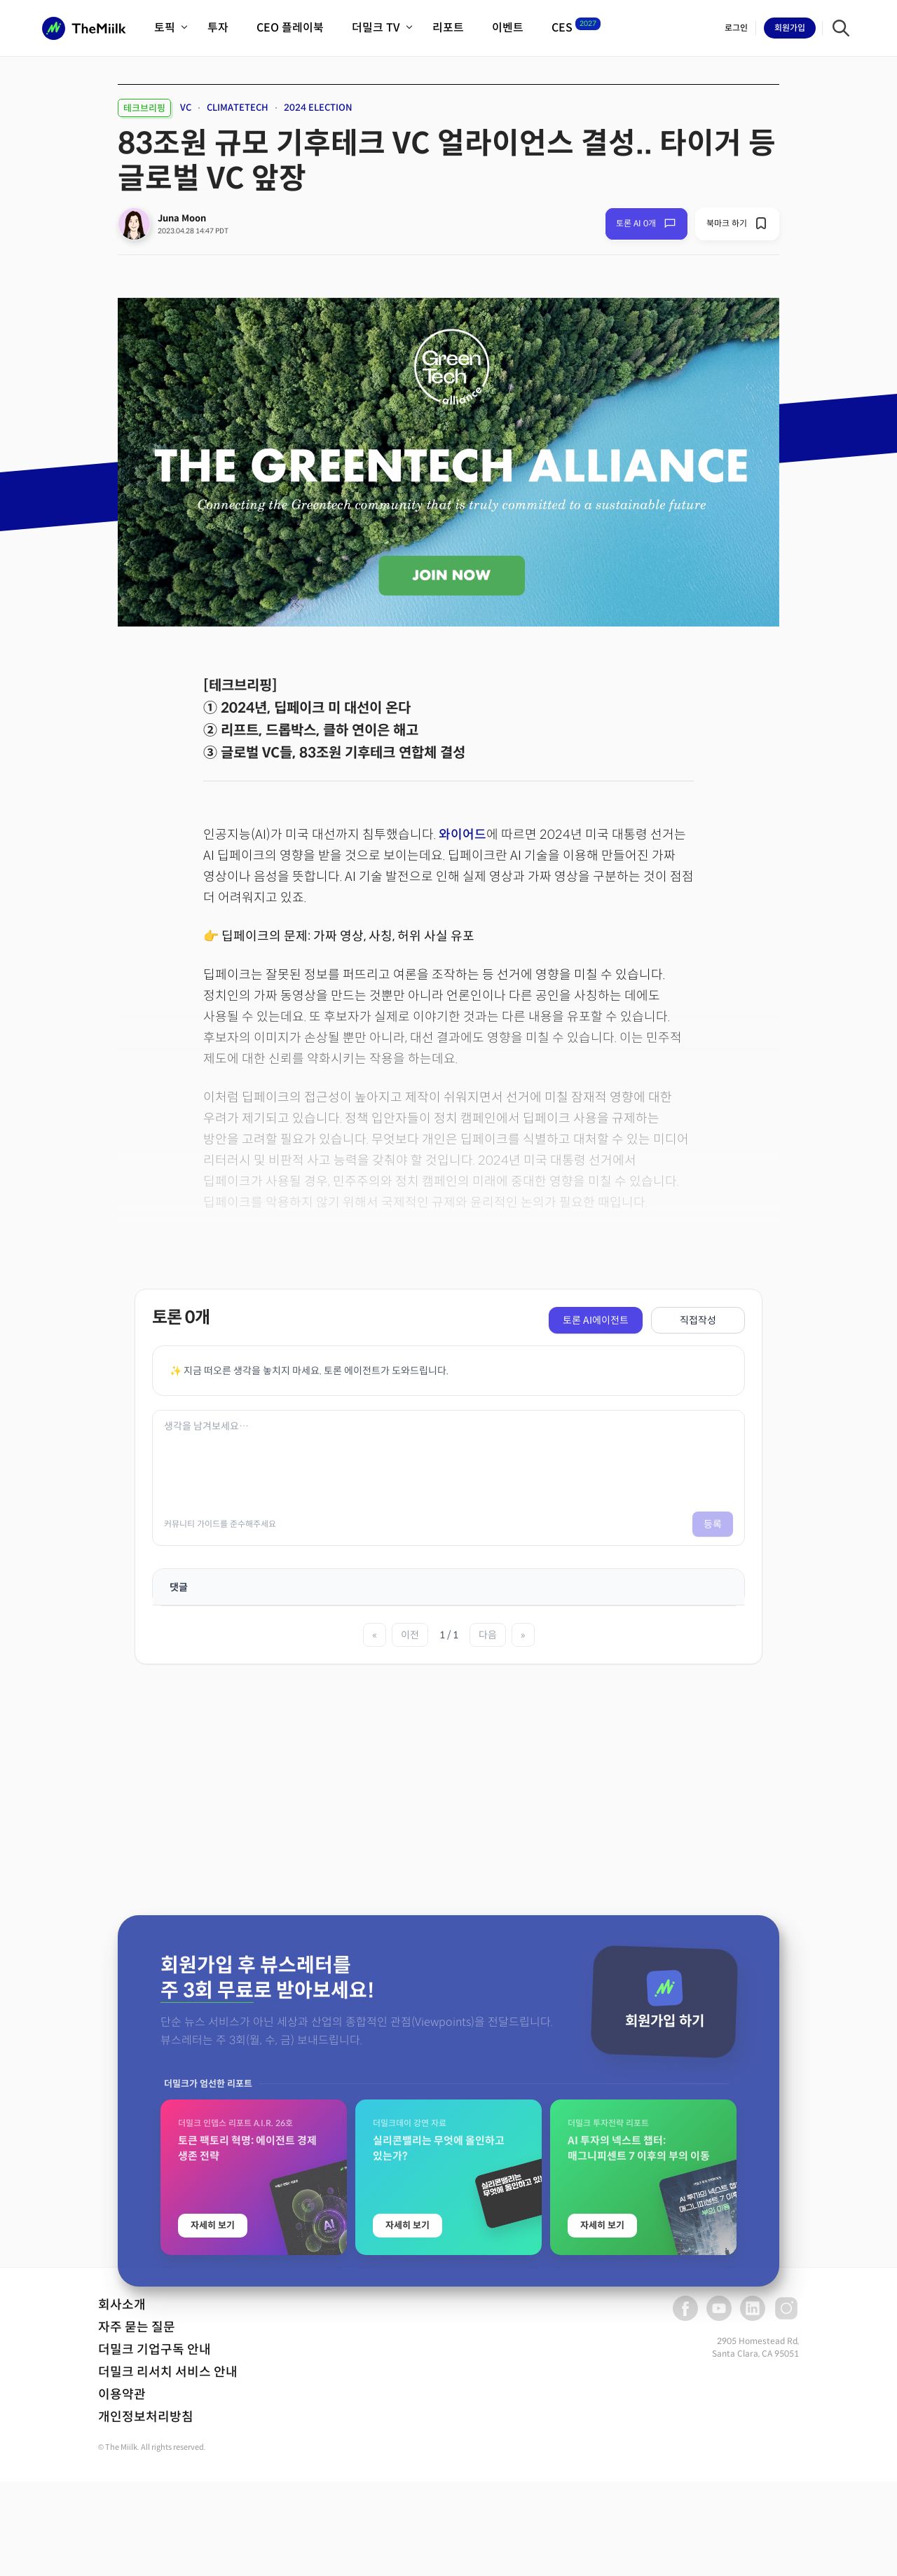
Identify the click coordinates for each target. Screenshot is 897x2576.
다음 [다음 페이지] (488, 1635)
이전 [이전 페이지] (410, 1635)
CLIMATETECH (237, 108)
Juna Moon (182, 218)
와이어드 (462, 834)
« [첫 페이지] (374, 1635)
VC (185, 108)
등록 (713, 1524)
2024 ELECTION (318, 108)
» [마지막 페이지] (523, 1635)
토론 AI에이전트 (596, 1320)
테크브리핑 (144, 108)
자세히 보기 (213, 2508)
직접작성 (698, 1320)
